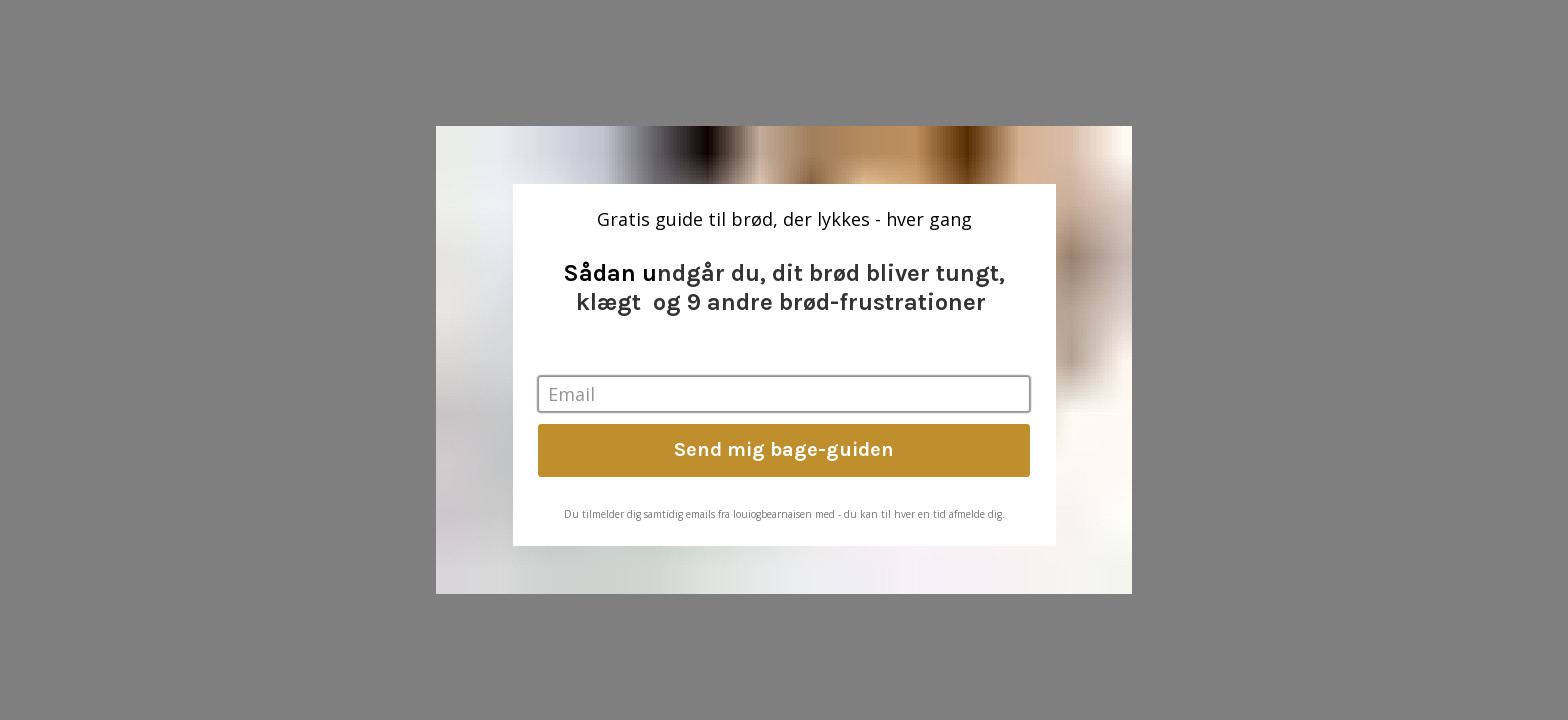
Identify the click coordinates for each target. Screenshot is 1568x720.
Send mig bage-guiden (784, 449)
